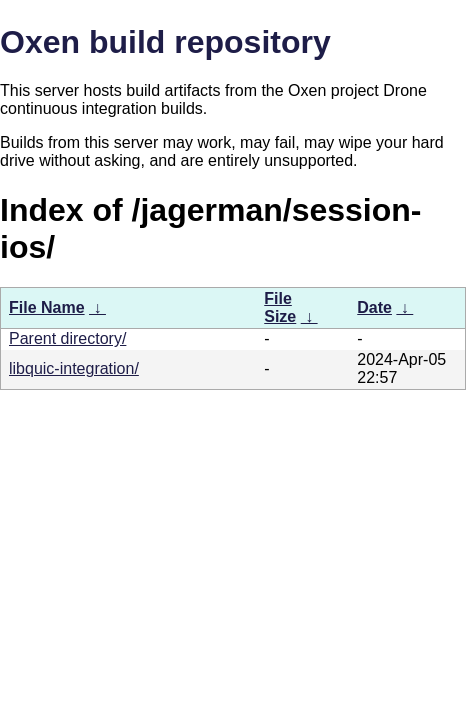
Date (374, 307)
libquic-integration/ (74, 368)
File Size (280, 307)
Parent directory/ (67, 338)
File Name (47, 307)
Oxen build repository (165, 42)
